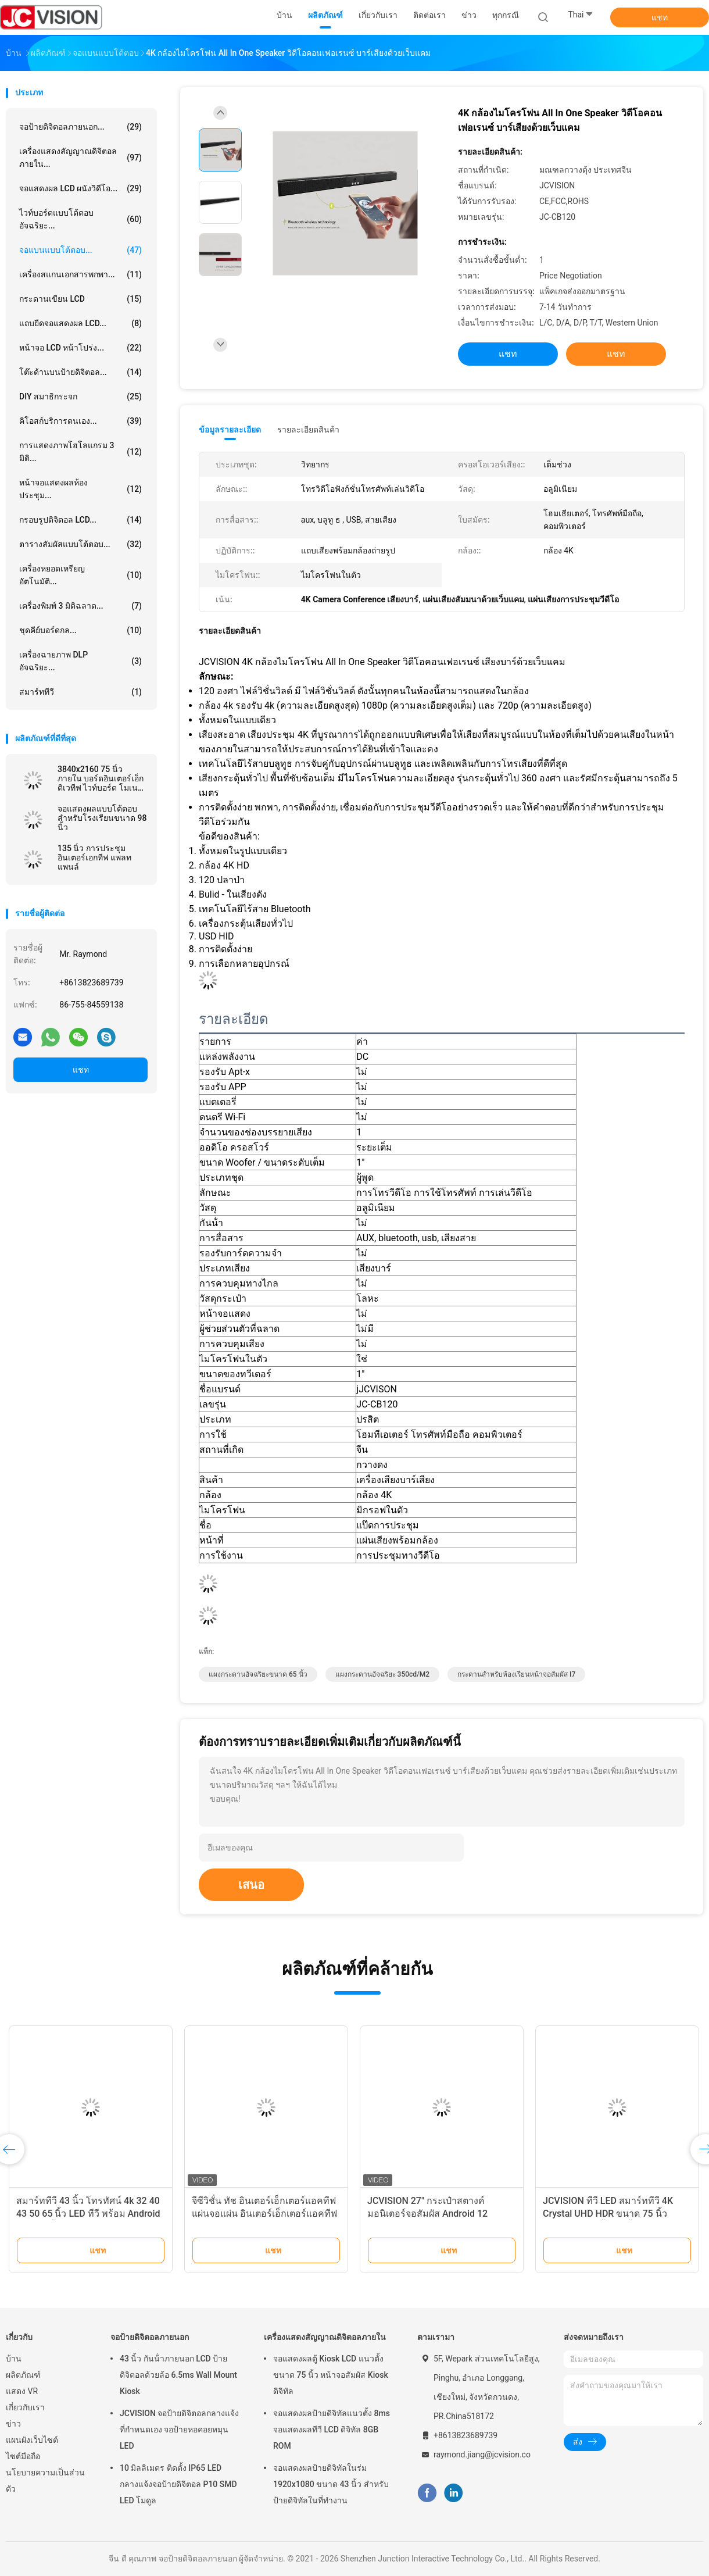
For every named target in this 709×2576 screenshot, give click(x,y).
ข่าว (13, 2423)
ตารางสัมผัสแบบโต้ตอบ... (80, 544)
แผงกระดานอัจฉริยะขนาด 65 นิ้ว (258, 1674)
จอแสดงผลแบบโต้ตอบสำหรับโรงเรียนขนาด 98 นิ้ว (102, 818)
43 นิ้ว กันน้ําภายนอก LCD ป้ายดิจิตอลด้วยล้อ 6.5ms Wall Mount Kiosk (178, 2375)
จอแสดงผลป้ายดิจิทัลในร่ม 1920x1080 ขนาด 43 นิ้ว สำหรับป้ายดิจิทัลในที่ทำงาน (331, 2484)
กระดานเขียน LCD (80, 299)
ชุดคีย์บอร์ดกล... (80, 630)
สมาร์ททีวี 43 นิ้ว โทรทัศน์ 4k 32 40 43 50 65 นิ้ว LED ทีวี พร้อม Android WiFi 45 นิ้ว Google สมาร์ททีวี (88, 2213)
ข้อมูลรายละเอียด (230, 429)
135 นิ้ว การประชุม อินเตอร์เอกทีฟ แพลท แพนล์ (94, 857)
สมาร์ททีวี (80, 692)
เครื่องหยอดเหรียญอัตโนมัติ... (80, 575)
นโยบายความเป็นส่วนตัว (45, 2480)
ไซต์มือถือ (23, 2456)
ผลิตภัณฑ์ (23, 2375)
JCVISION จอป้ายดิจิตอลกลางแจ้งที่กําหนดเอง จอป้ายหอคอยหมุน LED (179, 2429)
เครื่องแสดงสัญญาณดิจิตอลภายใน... (80, 158)
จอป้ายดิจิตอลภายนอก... (80, 127)
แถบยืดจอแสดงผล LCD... (80, 323)
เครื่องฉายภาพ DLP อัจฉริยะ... (80, 661)
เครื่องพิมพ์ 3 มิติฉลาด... (80, 606)
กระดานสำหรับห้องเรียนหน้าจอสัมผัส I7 (516, 1674)
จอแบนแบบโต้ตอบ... (80, 250)
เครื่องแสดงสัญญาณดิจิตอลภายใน (325, 2337)
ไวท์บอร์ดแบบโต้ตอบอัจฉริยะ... (80, 219)
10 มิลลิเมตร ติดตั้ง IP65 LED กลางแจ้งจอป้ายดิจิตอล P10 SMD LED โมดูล (178, 2484)
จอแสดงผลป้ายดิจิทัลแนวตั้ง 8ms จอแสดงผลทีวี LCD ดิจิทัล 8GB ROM (331, 2429)
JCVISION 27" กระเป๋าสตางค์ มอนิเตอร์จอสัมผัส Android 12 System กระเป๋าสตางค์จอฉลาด (430, 2213)
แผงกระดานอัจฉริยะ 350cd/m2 (382, 1674)
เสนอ (251, 1885)
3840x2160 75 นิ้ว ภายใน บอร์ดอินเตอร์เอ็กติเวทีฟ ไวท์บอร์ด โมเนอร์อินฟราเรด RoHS (102, 778)
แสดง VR (22, 2391)
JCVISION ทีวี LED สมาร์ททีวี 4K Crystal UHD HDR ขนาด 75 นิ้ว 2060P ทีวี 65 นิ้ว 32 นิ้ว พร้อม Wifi (612, 2213)
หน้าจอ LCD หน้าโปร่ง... (80, 347)
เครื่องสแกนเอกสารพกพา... (80, 274)
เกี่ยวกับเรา (25, 2407)
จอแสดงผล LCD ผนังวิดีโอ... (80, 188)
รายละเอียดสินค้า (308, 429)
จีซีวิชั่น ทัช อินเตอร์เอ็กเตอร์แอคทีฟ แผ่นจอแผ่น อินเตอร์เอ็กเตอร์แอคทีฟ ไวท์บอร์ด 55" (264, 2213)
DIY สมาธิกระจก (80, 396)
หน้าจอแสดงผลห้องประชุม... (80, 489)
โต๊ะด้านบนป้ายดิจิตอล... (80, 372)
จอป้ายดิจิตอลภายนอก (149, 2337)
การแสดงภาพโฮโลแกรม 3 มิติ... (80, 452)
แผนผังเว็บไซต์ (32, 2440)
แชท (659, 17)
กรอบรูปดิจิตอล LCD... (80, 520)
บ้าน (14, 2358)
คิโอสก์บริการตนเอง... (80, 421)
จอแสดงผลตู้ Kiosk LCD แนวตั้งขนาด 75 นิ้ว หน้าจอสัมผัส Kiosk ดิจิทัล (330, 2375)
